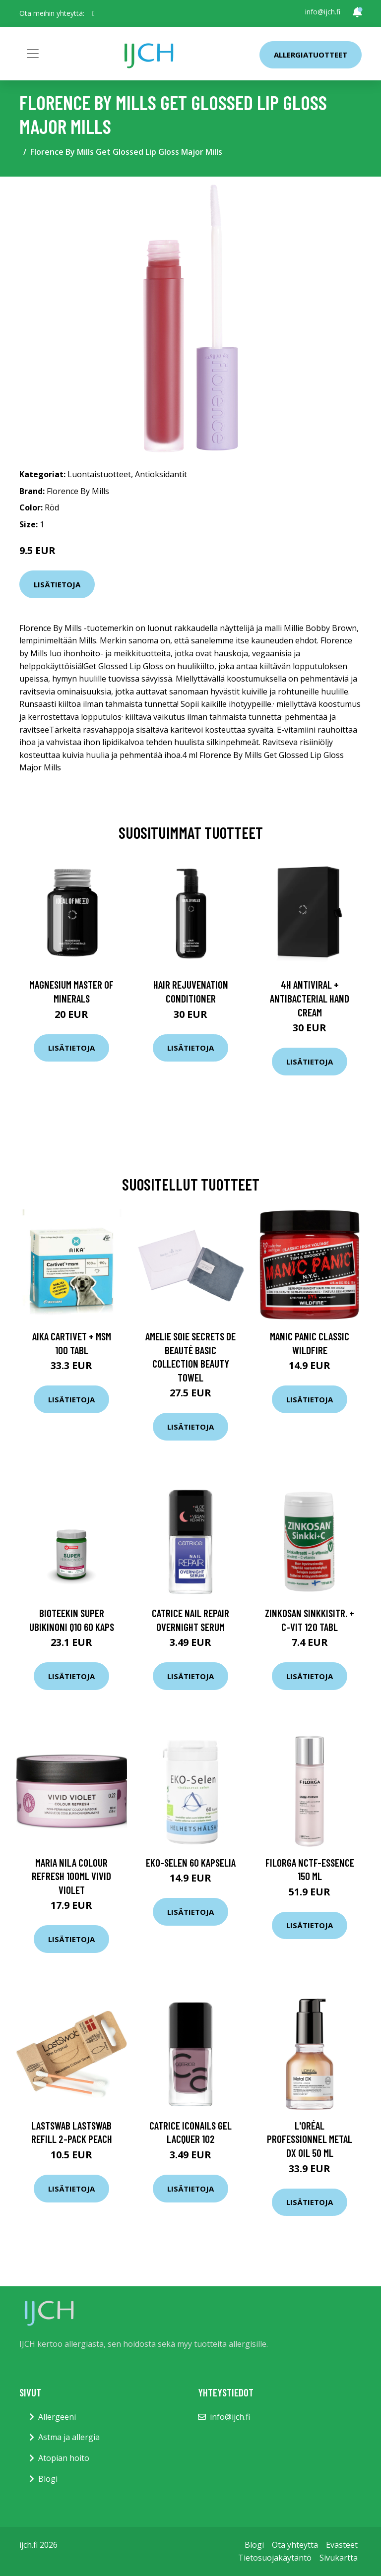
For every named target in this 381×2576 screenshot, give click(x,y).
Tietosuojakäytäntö (275, 2557)
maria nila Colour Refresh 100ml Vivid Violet (71, 1876)
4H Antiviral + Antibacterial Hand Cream (309, 998)
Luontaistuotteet (99, 474)
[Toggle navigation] (32, 53)
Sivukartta (338, 2557)
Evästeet (342, 2544)
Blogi (48, 2478)
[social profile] (93, 13)
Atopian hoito (63, 2457)
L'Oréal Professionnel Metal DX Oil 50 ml (309, 2139)
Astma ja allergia (69, 2437)
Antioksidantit (161, 474)
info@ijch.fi (322, 11)
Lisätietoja (57, 584)
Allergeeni (57, 2416)
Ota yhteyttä (295, 2544)
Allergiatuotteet (310, 55)
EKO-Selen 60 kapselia (191, 1862)
